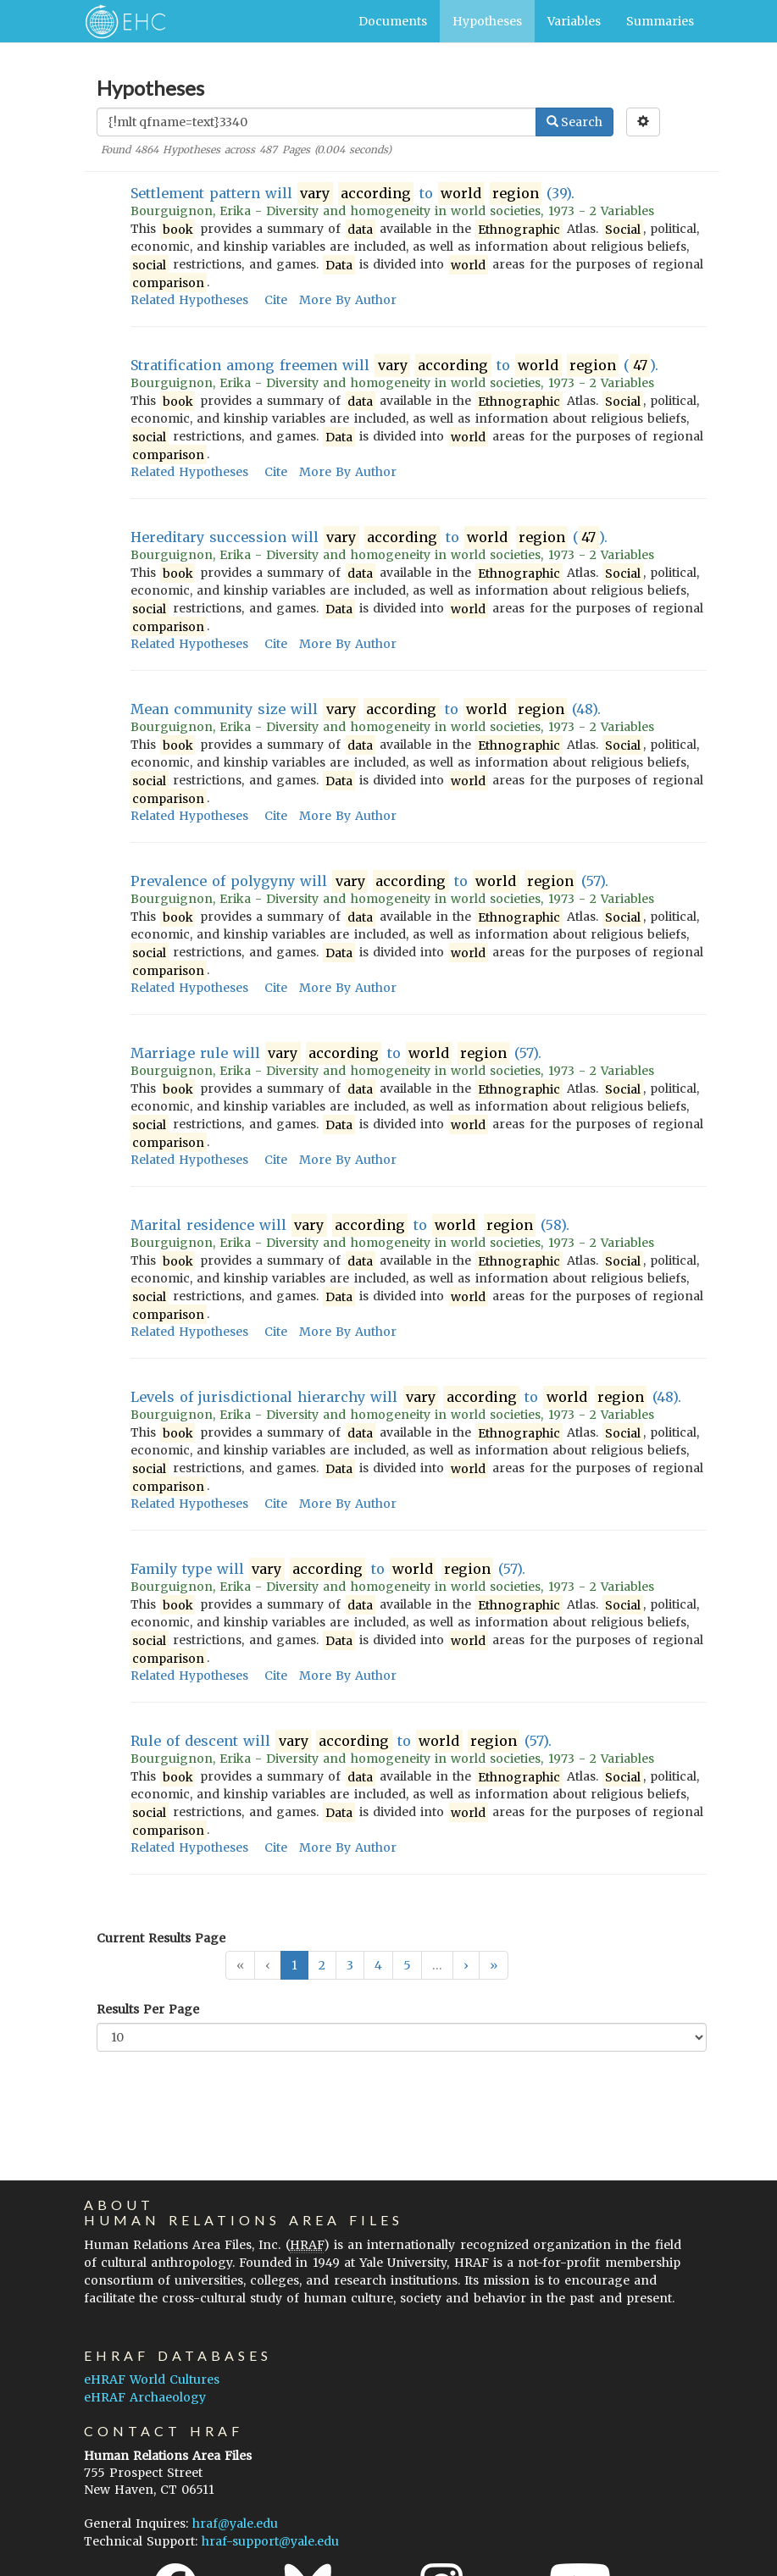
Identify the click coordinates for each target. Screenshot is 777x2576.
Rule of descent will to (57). (341, 1741)
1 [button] (294, 1965)
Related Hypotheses (189, 299)
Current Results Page (161, 1938)
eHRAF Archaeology (145, 2397)
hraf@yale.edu (235, 2523)
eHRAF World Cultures (151, 2379)
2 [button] (322, 1965)
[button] (466, 1965)
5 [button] (407, 1965)
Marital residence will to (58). (350, 1225)
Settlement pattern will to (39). (352, 193)
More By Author (348, 299)
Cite (275, 299)
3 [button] (350, 1965)
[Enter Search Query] (316, 122)
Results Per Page (148, 2009)
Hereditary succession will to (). (369, 537)
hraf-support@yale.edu (270, 2541)
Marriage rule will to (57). (336, 1053)
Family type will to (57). (328, 1569)
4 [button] (378, 1965)
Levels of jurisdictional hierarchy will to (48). (405, 1397)
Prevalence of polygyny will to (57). (369, 881)
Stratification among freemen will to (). (394, 365)
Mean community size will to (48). (366, 709)
